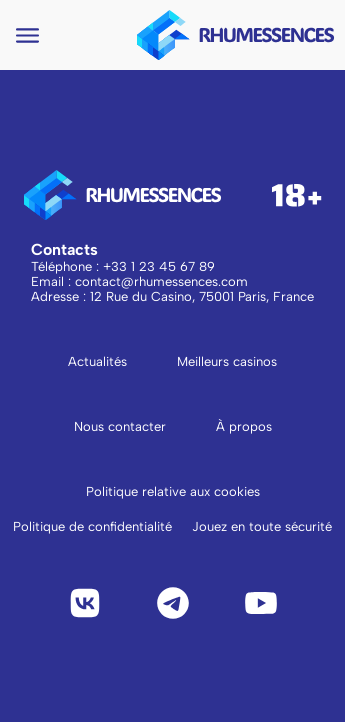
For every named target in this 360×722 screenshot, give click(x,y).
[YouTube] (261, 603)
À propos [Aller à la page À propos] (244, 426)
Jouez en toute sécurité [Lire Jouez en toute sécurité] (262, 526)
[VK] (85, 603)
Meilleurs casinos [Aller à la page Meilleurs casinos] (227, 361)
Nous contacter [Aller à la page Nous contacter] (120, 426)
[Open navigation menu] (27, 35)
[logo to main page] (236, 35)
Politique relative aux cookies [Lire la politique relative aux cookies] (173, 491)
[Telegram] (173, 603)
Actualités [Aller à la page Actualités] (97, 361)
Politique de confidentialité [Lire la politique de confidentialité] (92, 526)
